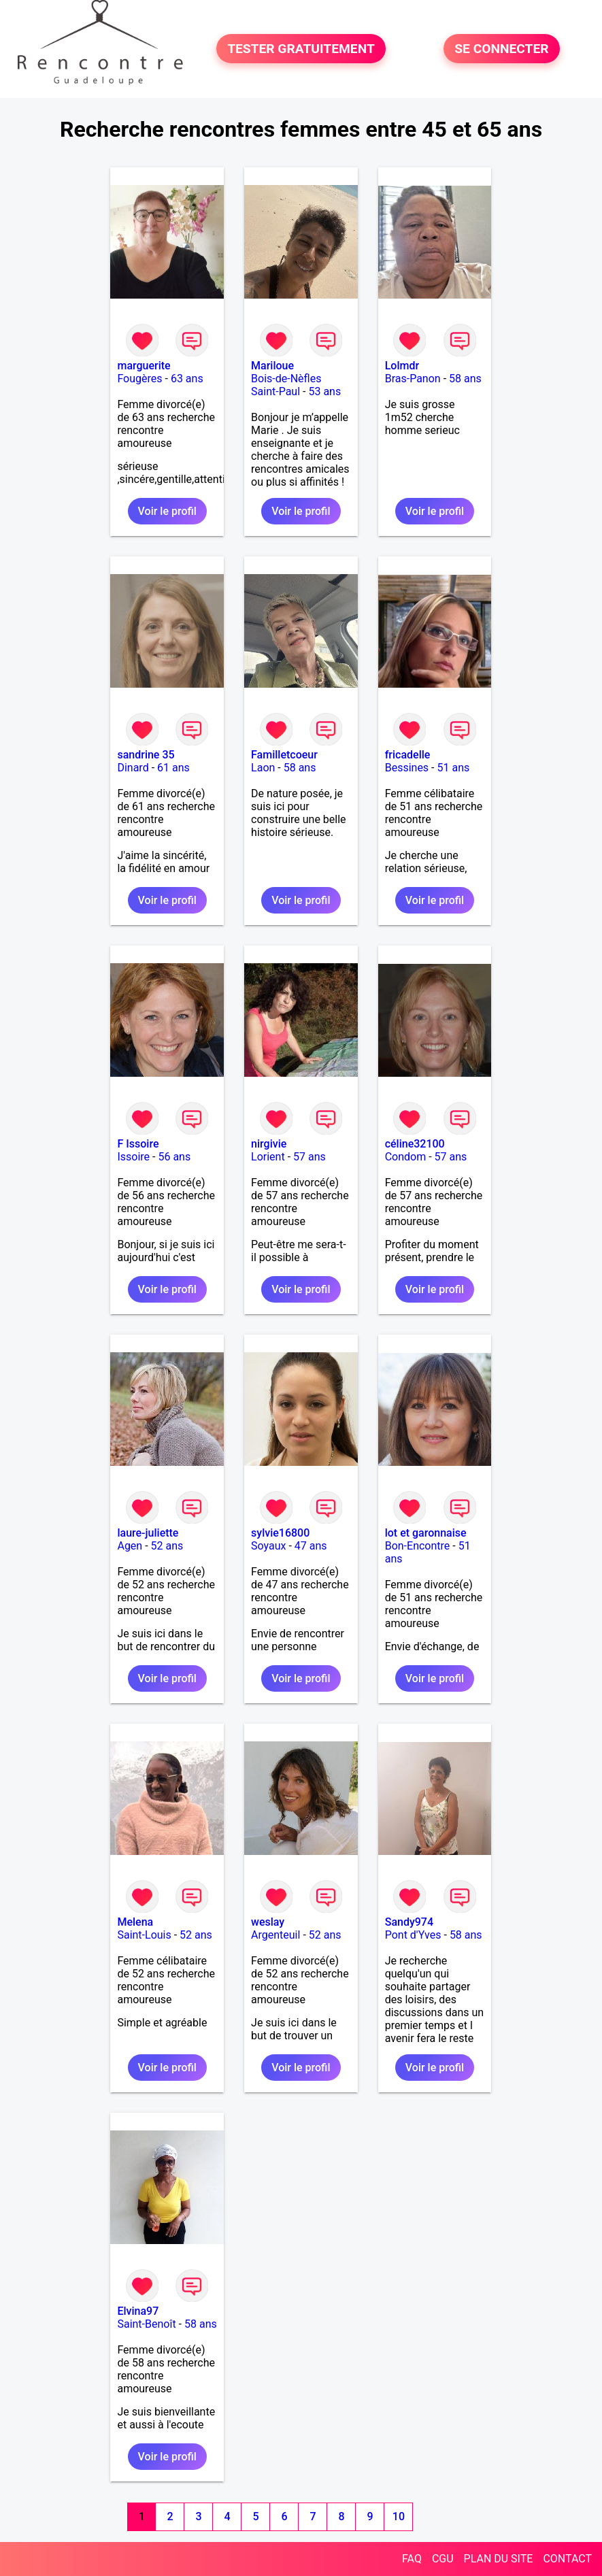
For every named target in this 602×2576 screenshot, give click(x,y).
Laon (263, 767)
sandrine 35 (145, 754)
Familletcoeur (284, 754)
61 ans (173, 767)
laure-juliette (147, 1532)
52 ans (167, 1545)
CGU (443, 2558)
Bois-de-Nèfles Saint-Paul (286, 385)
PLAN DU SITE (498, 2558)
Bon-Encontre (417, 1545)
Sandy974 (409, 1922)
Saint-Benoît (146, 2324)
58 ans (465, 378)
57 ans (309, 1156)
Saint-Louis (144, 1934)
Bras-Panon (413, 378)
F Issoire (137, 1143)
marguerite (143, 365)
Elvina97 (137, 2311)
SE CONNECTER (501, 48)
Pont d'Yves (413, 1934)
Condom (406, 1156)
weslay (267, 1922)
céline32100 (415, 1143)
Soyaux (268, 1545)
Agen (129, 1545)
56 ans (174, 1156)
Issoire (133, 1156)
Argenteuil (275, 1934)
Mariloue (272, 365)
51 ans (453, 767)
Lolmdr (402, 365)
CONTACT (567, 2558)
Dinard (132, 767)
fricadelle (408, 754)
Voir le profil (167, 511)
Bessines (407, 767)
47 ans (311, 1545)
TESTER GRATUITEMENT (301, 48)
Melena (135, 1922)
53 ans (324, 391)
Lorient (268, 1156)
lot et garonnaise (426, 1532)
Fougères (139, 378)
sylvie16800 (280, 1532)
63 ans (187, 378)
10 (398, 2516)
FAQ (412, 2558)
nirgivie (268, 1143)
